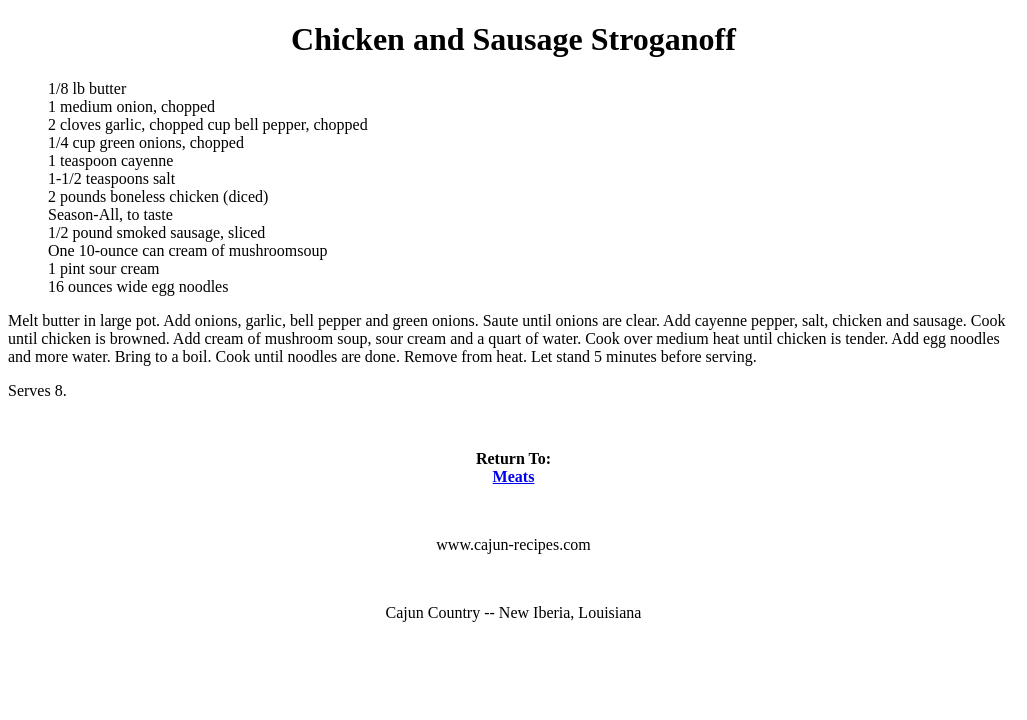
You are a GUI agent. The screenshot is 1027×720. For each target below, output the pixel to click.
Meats (514, 476)
